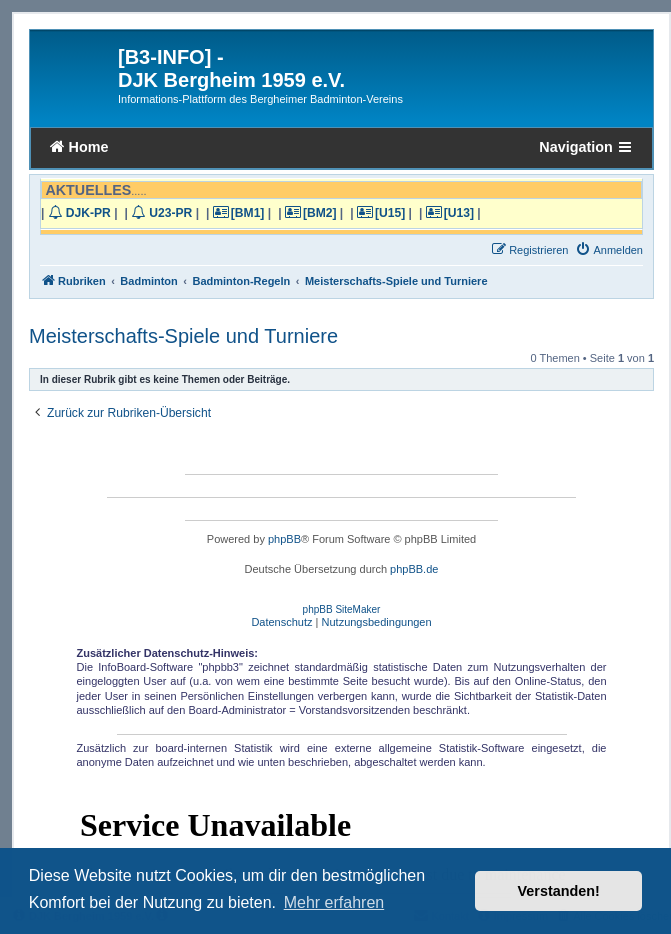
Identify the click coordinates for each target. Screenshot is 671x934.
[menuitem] (609, 250)
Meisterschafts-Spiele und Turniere (183, 336)
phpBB (284, 539)
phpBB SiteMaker (342, 609)
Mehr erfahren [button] (334, 902)
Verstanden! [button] (559, 891)
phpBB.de (414, 569)
